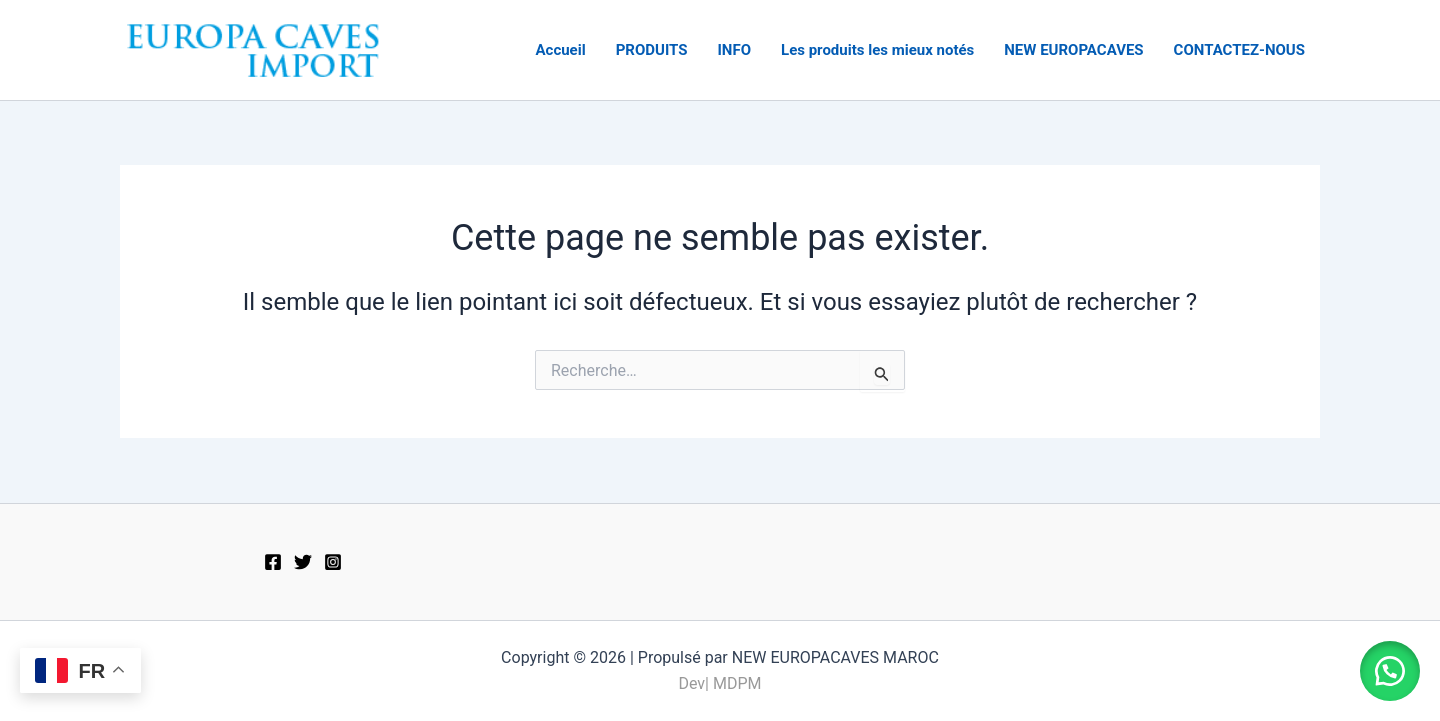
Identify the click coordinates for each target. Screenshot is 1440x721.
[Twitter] (303, 562)
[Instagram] (333, 562)
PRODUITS (652, 50)
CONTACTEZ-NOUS (1239, 50)
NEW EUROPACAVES (1073, 50)
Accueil (560, 50)
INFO (734, 50)
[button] (1390, 671)
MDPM (737, 683)
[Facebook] (273, 562)
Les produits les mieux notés (877, 50)
